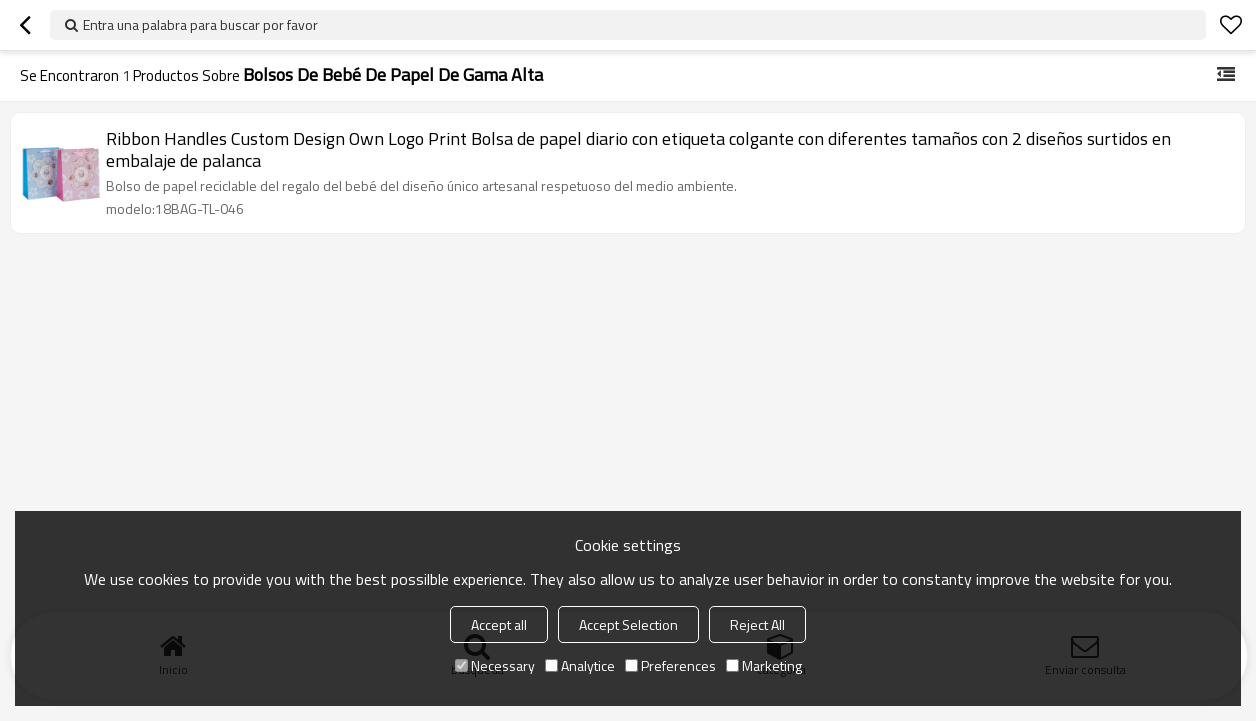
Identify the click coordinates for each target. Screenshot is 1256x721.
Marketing (764, 665)
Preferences (670, 665)
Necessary (495, 665)
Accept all (499, 624)
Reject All (757, 624)
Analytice (580, 665)
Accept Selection (628, 624)
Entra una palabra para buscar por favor (200, 24)
